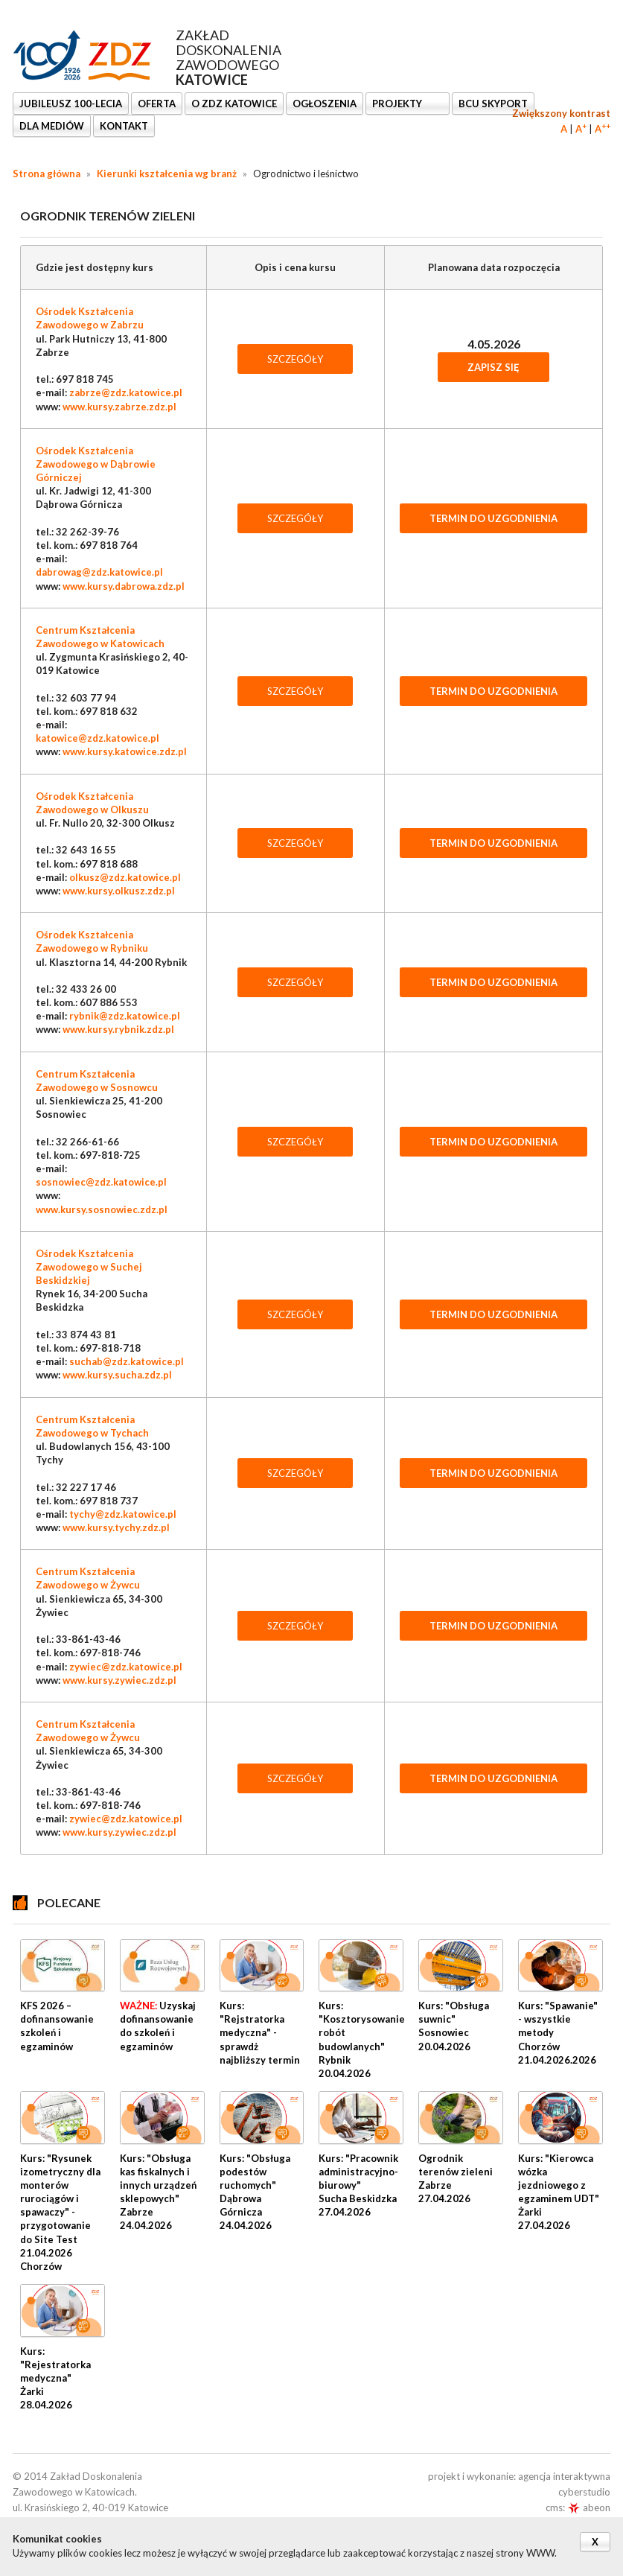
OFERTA (157, 103)
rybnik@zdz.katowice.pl (124, 1016)
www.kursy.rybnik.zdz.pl (118, 1029)
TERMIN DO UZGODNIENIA (493, 518)
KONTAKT (124, 126)
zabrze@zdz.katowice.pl (125, 392)
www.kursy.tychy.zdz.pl (116, 1527)
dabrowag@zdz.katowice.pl (99, 572)
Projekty (398, 103)
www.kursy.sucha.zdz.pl (117, 1375)
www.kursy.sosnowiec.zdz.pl (101, 1209)
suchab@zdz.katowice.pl (126, 1361)
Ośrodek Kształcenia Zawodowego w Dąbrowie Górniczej (96, 464)
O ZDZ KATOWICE (234, 103)
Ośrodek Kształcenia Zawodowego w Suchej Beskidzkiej (89, 1266)
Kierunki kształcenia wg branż (167, 173)
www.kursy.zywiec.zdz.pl (119, 1680)
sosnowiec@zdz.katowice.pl (101, 1182)
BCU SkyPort (493, 103)
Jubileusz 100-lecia (70, 103)
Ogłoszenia (325, 103)
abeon (588, 2507)
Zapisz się (493, 367)
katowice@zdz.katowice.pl (97, 738)
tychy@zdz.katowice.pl (122, 1514)
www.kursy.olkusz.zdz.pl (119, 891)
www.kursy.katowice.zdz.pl (125, 751)
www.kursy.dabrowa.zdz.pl (124, 586)
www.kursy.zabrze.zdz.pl (119, 407)
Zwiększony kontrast (561, 113)
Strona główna (46, 173)
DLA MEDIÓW (51, 126)
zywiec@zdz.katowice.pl (125, 1667)
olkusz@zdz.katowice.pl (125, 877)
